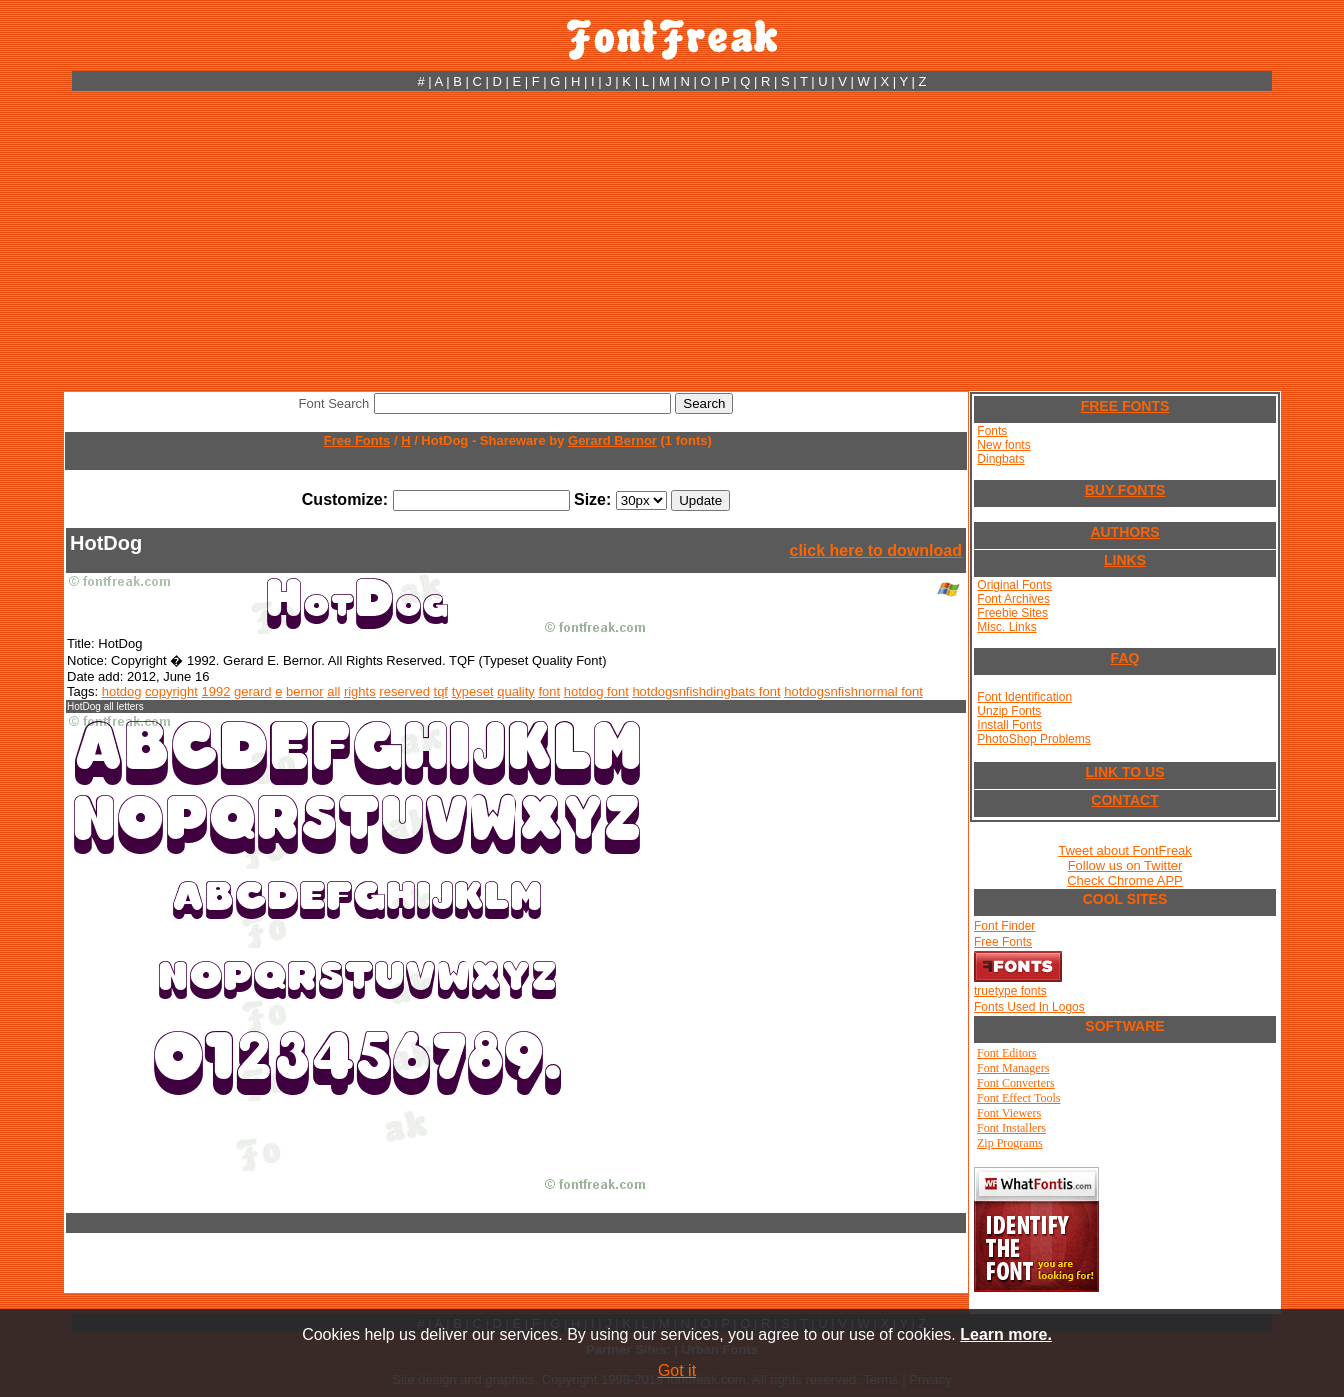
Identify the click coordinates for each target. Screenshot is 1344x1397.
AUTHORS (1124, 532)
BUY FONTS (1125, 490)
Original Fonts (1014, 585)
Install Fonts (1009, 725)
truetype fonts (1010, 991)
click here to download (876, 550)
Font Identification (1024, 697)
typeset (473, 691)
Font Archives (1013, 599)
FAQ (1125, 658)
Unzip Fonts (1009, 711)
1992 (215, 691)
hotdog (122, 691)
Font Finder (1004, 926)
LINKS (1125, 560)
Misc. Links (1006, 627)
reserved (404, 691)
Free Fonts (357, 440)
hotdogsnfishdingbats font (706, 691)
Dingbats (1000, 459)
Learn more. (1006, 1334)
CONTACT (1124, 800)
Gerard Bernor (612, 440)
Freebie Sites (1012, 613)
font (549, 691)
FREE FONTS (1125, 406)
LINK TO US (1124, 772)
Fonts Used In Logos (1029, 1007)
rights (360, 691)
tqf (441, 691)
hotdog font (596, 691)
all (333, 691)
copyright (171, 691)
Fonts (992, 431)
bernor (305, 691)
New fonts (1003, 445)
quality (516, 691)
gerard (253, 691)
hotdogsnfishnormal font (853, 691)
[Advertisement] (672, 241)
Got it (677, 1370)
